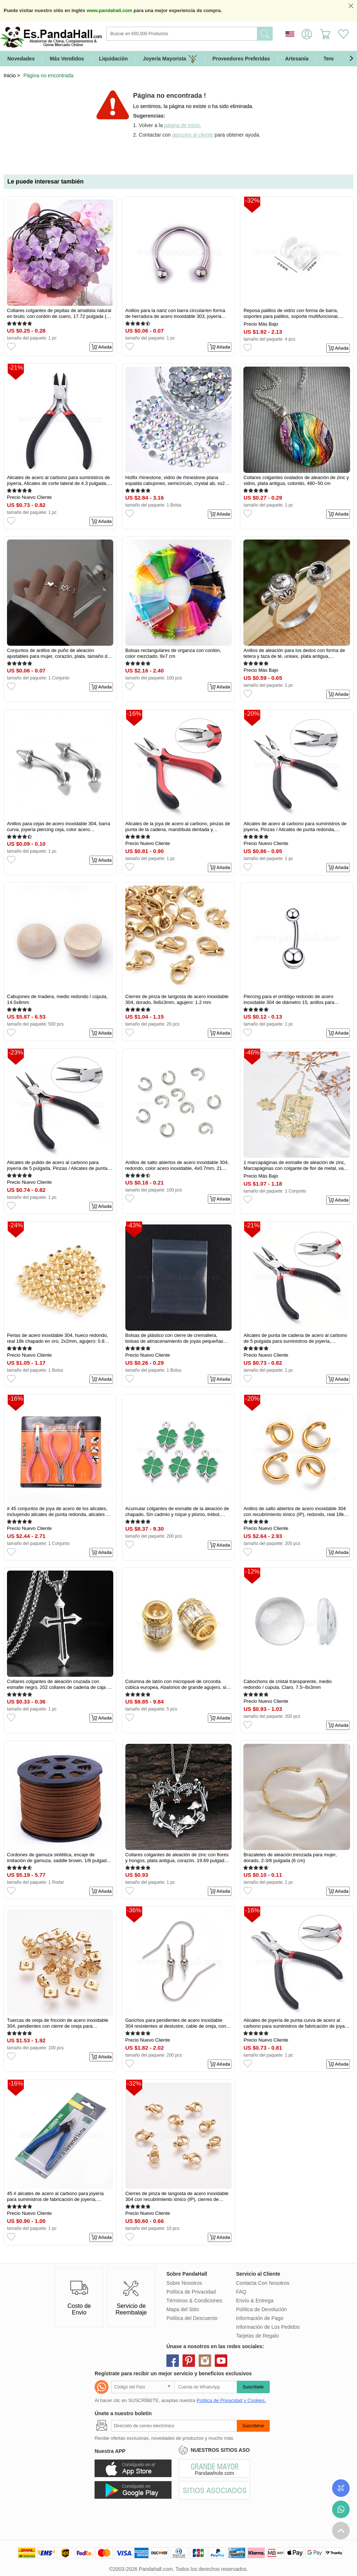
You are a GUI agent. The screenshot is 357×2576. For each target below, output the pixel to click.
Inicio (10, 75)
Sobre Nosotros (184, 2283)
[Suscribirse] (174, 2426)
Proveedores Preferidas (241, 59)
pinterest (189, 2360)
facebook (172, 2360)
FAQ (241, 2292)
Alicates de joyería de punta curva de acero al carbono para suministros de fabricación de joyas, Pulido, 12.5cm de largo (295, 2023)
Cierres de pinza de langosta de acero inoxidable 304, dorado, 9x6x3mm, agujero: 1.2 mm (177, 999)
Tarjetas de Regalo (257, 2336)
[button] (351, 58)
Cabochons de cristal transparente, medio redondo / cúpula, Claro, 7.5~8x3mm (287, 1684)
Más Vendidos (67, 59)
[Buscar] (211, 34)
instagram (205, 2360)
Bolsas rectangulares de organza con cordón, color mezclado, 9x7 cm (173, 653)
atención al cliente (192, 135)
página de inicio (182, 125)
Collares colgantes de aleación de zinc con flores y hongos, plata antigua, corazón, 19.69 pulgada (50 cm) (177, 1858)
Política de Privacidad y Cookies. (231, 2400)
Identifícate (307, 34)
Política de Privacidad (191, 2292)
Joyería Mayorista (170, 59)
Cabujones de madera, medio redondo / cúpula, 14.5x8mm (57, 999)
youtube (221, 2360)
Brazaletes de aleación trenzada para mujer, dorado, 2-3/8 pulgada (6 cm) (289, 1857)
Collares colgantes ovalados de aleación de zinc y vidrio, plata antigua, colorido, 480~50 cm (296, 480)
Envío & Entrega (254, 2300)
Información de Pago (259, 2318)
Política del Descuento (191, 2318)
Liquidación (113, 59)
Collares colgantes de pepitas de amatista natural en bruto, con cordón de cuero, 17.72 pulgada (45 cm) (59, 313)
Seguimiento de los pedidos (341, 2488)
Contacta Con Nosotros (263, 2283)
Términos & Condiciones (194, 2300)
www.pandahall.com (109, 10)
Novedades (21, 59)
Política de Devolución (261, 2309)
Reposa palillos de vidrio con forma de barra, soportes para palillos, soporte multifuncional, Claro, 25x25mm (291, 313)
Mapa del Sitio (182, 2309)
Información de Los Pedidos (268, 2327)
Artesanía (297, 59)
